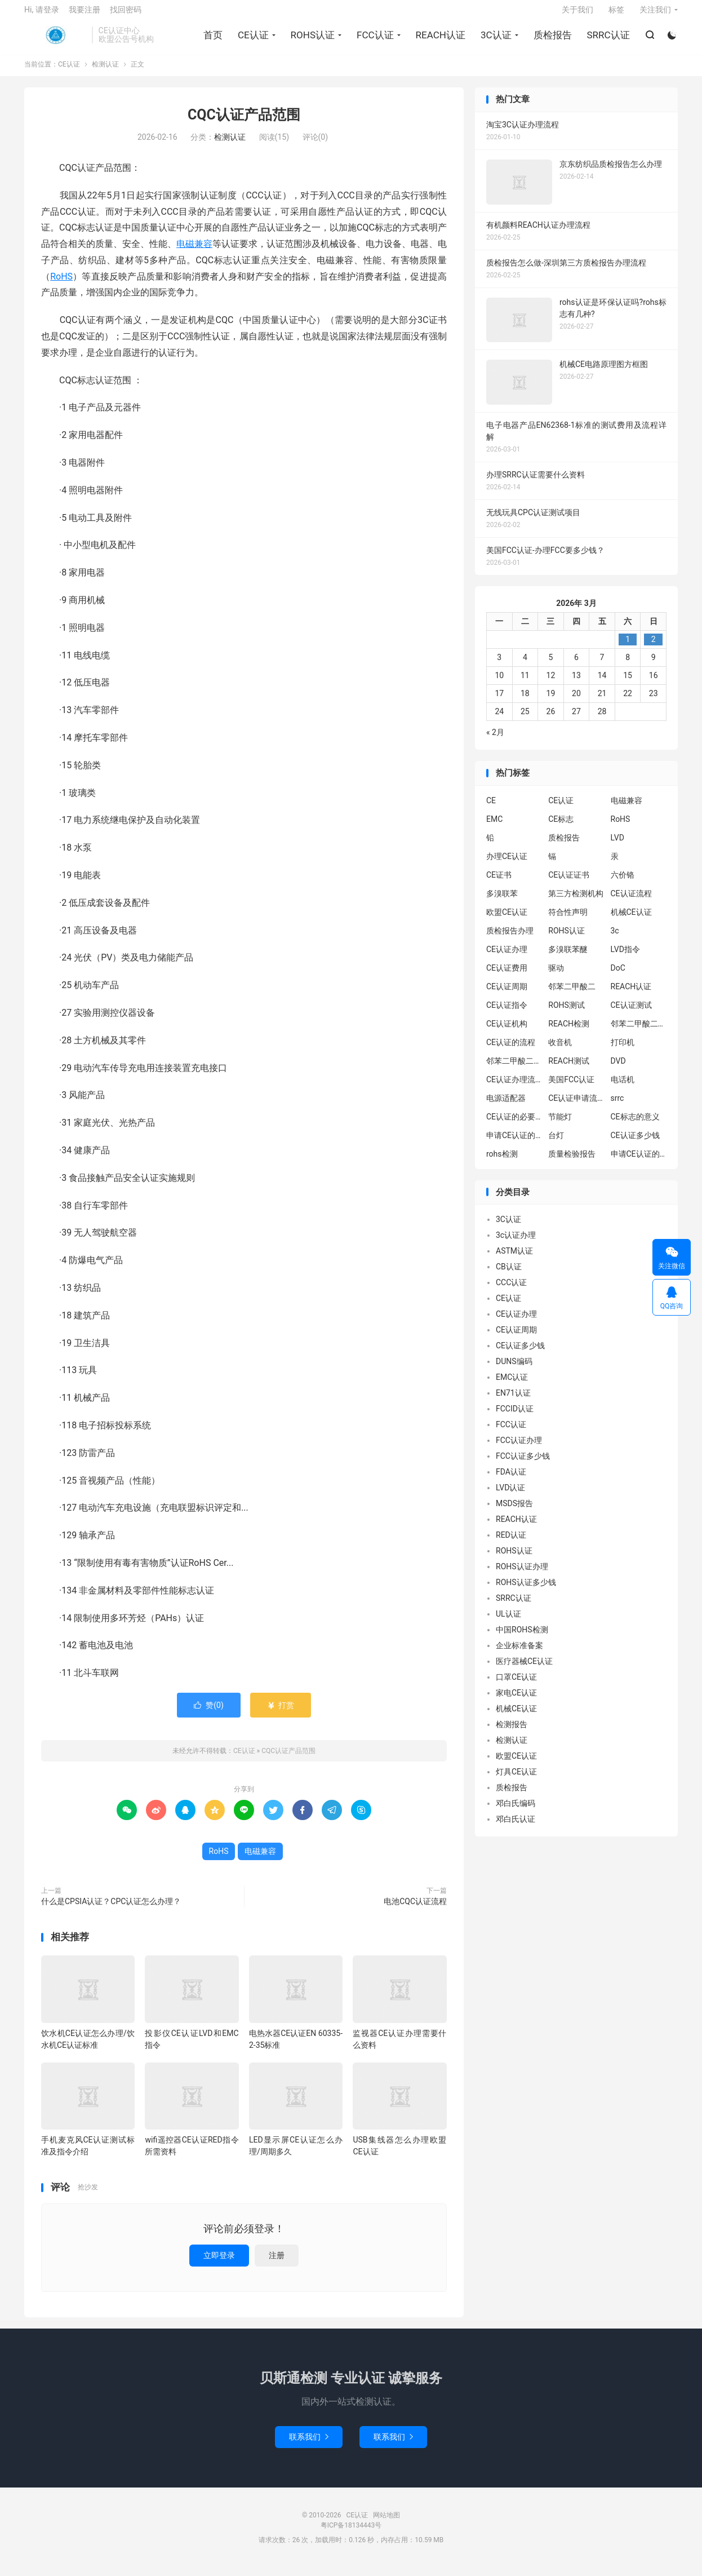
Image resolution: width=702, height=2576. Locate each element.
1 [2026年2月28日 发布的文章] (627, 647)
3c (615, 939)
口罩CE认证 (516, 1685)
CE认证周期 (506, 994)
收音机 (560, 1050)
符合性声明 (568, 920)
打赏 (280, 1713)
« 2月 (495, 740)
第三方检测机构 (575, 901)
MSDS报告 (514, 1511)
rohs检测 (502, 1162)
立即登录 (219, 2263)
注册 (277, 2263)
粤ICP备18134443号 (351, 2534)
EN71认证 (513, 1401)
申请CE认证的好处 (639, 1162)
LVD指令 (625, 957)
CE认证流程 (631, 901)
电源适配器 (506, 1106)
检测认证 (105, 73)
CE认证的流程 (510, 1050)
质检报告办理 (510, 939)
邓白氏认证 (515, 1827)
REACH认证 (439, 40)
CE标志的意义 (635, 1125)
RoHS (61, 285)
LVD (617, 846)
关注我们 (655, 14)
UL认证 (508, 1622)
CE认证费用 (506, 976)
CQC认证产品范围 (244, 124)
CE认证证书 (568, 883)
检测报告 (511, 1732)
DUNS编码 (514, 1369)
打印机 (622, 1050)
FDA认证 (511, 1480)
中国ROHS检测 (522, 1638)
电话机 (622, 1087)
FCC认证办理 (519, 1448)
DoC (618, 976)
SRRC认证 (606, 40)
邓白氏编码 (515, 1811)
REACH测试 (568, 1069)
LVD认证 (510, 1496)
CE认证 (55, 40)
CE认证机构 (506, 1032)
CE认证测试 (631, 1013)
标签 (616, 14)
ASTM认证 (514, 1259)
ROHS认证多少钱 (526, 1590)
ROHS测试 (566, 1013)
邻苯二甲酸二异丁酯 (639, 1032)
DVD (618, 1069)
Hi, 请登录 (41, 14)
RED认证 (511, 1543)
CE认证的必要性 (514, 1125)
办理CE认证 (506, 864)
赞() (209, 1713)
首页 (211, 40)
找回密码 (125, 14)
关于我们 (577, 14)
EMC (494, 827)
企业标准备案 (519, 1653)
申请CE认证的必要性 (514, 1143)
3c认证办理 (516, 1243)
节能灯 (560, 1125)
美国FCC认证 (571, 1087)
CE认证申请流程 (576, 1106)
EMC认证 (512, 1385)
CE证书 (499, 883)
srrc (617, 1106)
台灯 (556, 1143)
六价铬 (622, 883)
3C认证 (494, 40)
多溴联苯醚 (568, 957)
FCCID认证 (515, 1417)
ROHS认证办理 (522, 1574)
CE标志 (561, 827)
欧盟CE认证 (506, 920)
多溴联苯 (502, 901)
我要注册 (84, 14)
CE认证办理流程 (514, 1087)
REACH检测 (568, 1032)
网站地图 (386, 2524)
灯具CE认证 (516, 1780)
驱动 (556, 976)
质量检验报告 (572, 1162)
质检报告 (551, 40)
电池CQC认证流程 (415, 1909)
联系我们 (308, 2445)
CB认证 (509, 1275)
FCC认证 (373, 40)
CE (491, 808)
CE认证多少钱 (635, 1143)
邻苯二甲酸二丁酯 (514, 1069)
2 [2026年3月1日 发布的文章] (653, 647)
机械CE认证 (631, 920)
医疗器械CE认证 (524, 1669)
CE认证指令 (506, 1013)
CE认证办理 (506, 957)
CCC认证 (511, 1290)
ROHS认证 (311, 40)
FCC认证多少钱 (523, 1464)
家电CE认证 (516, 1701)
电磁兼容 (194, 252)
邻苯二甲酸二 (572, 994)
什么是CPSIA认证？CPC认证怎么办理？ (111, 1909)
